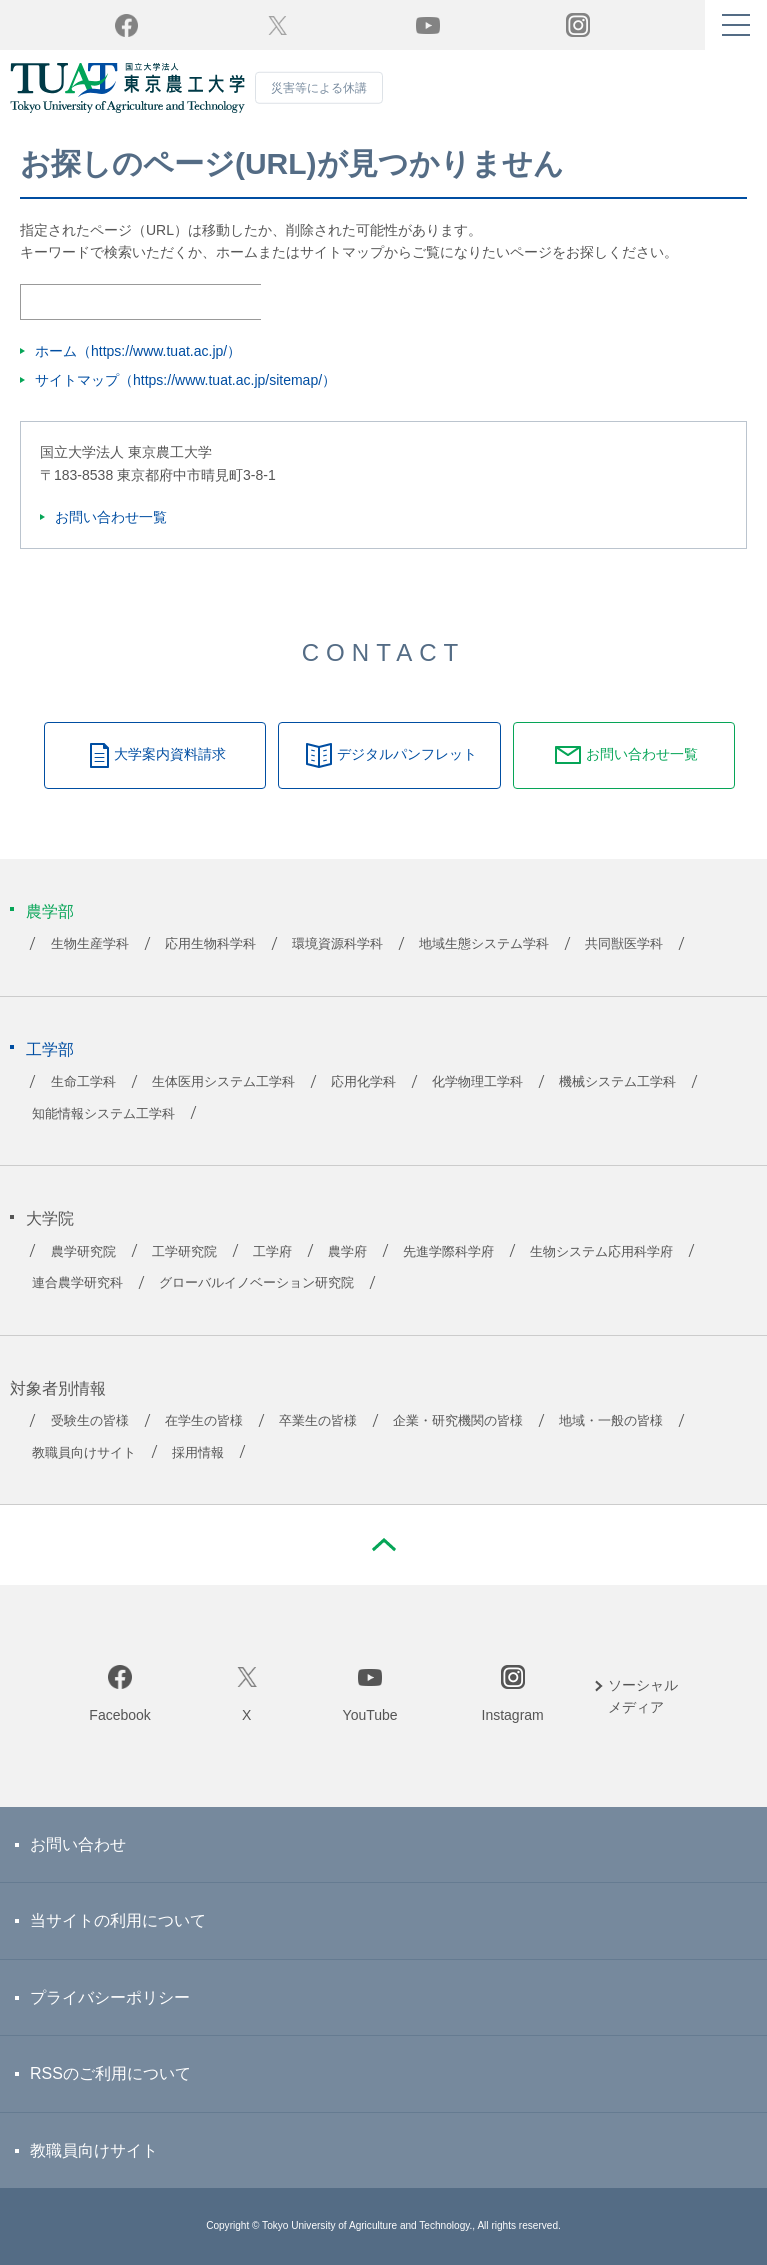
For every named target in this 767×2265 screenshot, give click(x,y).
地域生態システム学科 (484, 944)
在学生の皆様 (204, 1421)
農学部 (50, 911)
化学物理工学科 (477, 1082)
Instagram (513, 1715)
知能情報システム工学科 (103, 1114)
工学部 (50, 1049)
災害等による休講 (319, 88)
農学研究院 (83, 1252)
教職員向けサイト (84, 1453)
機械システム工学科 (617, 1082)
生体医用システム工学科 (223, 1082)
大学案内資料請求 (170, 754)
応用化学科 (363, 1082)
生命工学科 (83, 1082)
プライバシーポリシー (110, 1997)
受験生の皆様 (90, 1421)
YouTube (428, 25)
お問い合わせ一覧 (111, 517)
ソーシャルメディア (643, 1696)
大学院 (50, 1218)
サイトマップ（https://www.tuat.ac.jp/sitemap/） (185, 380)
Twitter (277, 25)
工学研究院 (184, 1252)
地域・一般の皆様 (611, 1421)
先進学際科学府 (448, 1252)
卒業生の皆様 (318, 1421)
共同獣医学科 (624, 944)
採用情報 (198, 1453)
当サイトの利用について (118, 1920)
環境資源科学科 (337, 944)
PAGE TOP (384, 1545)
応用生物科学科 (210, 944)
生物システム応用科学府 (601, 1252)
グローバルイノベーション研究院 (256, 1283)
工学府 (272, 1252)
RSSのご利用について (110, 2073)
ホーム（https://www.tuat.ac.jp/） (138, 351)
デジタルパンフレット (407, 754)
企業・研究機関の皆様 (458, 1421)
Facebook (119, 1715)
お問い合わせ (78, 1844)
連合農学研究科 (77, 1283)
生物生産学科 (90, 944)
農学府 (347, 1252)
